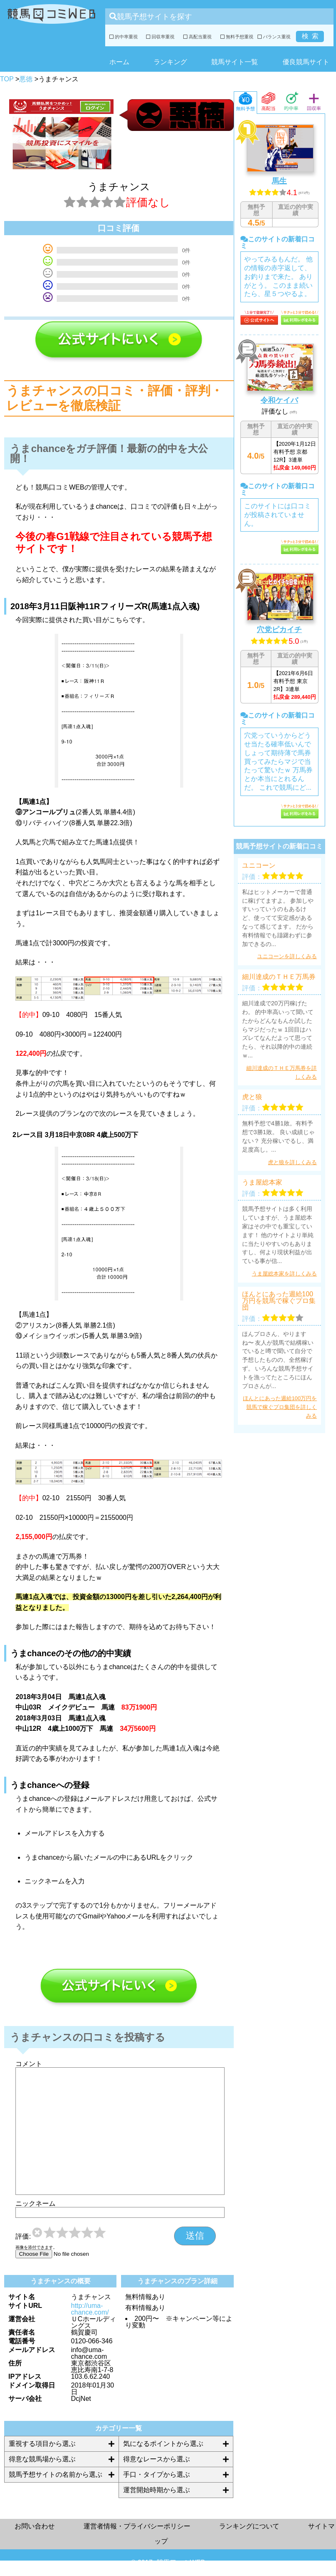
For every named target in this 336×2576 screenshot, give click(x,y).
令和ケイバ (279, 400)
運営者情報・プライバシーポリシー (136, 2526)
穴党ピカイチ (279, 629)
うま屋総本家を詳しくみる (284, 1273)
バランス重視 (274, 36)
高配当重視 (197, 36)
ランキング (170, 61)
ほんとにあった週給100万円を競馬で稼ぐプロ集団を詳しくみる (280, 1407)
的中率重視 (123, 36)
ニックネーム (35, 2203)
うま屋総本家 (262, 1182)
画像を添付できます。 (36, 2247)
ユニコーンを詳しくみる (287, 956)
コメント (28, 2064)
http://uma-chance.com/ (90, 2309)
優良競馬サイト (306, 61)
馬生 (279, 181)
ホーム (119, 61)
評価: (22, 2236)
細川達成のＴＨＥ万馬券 (279, 977)
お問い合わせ (35, 2526)
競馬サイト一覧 (234, 61)
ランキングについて (249, 2526)
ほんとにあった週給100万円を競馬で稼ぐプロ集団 (279, 1301)
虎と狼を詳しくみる (292, 1162)
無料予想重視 (236, 36)
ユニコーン (258, 865)
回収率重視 (160, 36)
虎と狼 (252, 1097)
